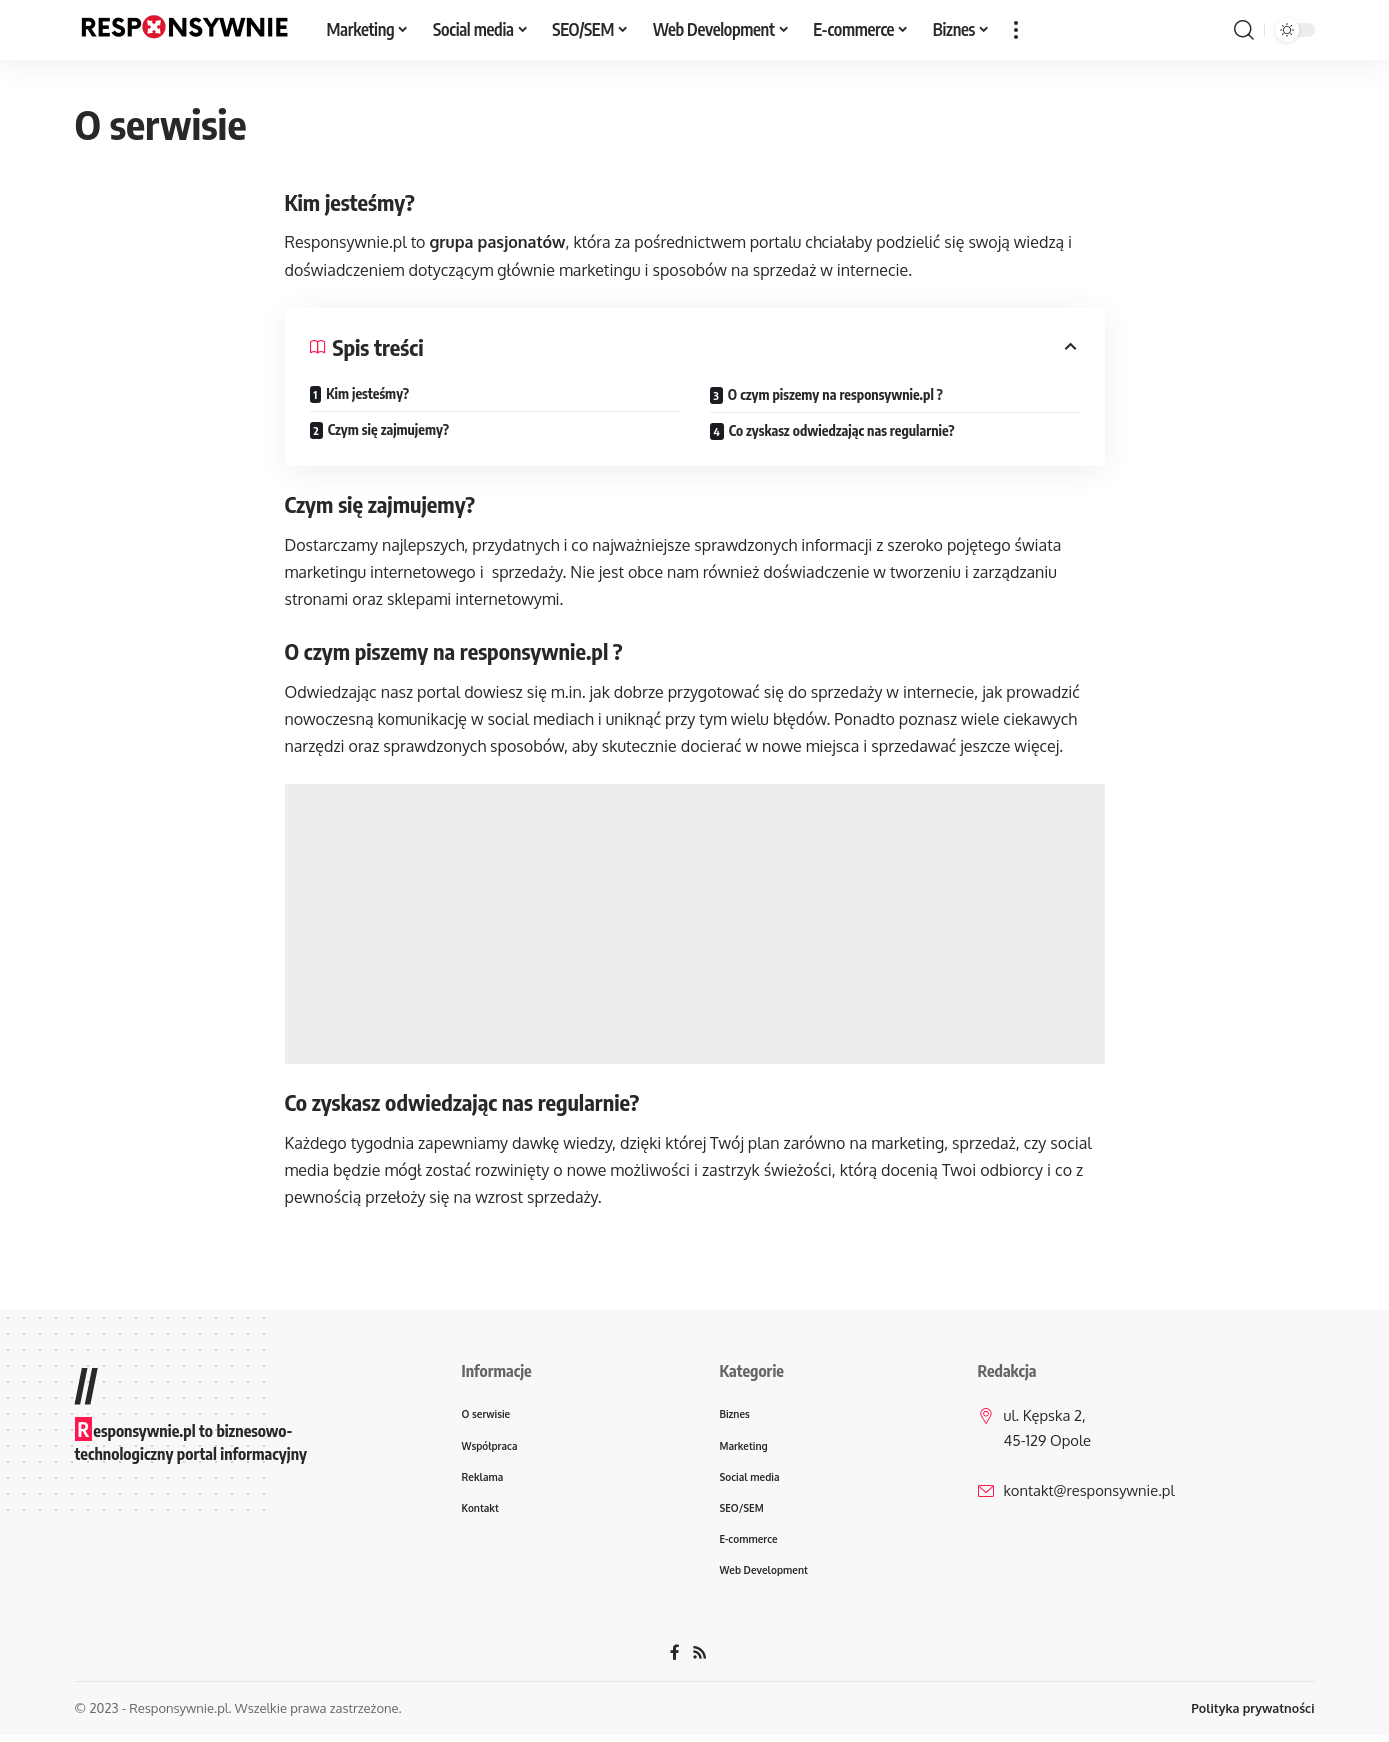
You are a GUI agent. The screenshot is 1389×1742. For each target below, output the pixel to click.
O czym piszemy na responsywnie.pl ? (835, 394)
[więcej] (1016, 30)
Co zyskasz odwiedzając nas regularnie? (842, 430)
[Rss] (700, 1659)
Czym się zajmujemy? (388, 429)
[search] (1244, 30)
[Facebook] (675, 1659)
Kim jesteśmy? (367, 393)
